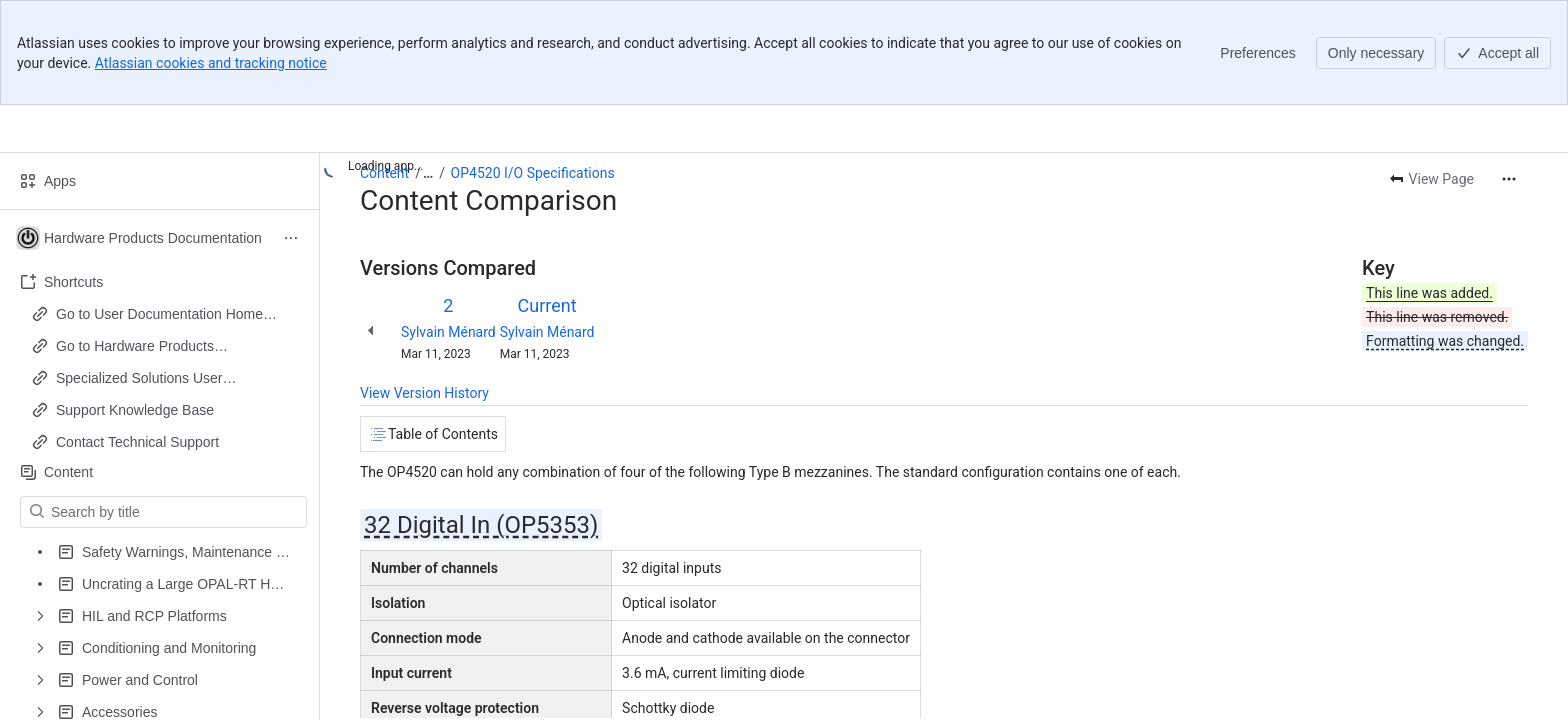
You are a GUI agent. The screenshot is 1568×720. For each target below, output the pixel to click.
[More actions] (1509, 179)
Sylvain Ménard (448, 332)
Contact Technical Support (137, 442)
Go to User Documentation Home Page (159, 315)
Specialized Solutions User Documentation (139, 379)
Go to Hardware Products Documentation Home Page (142, 347)
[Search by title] (175, 512)
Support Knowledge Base (135, 410)
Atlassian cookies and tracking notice (211, 63)
